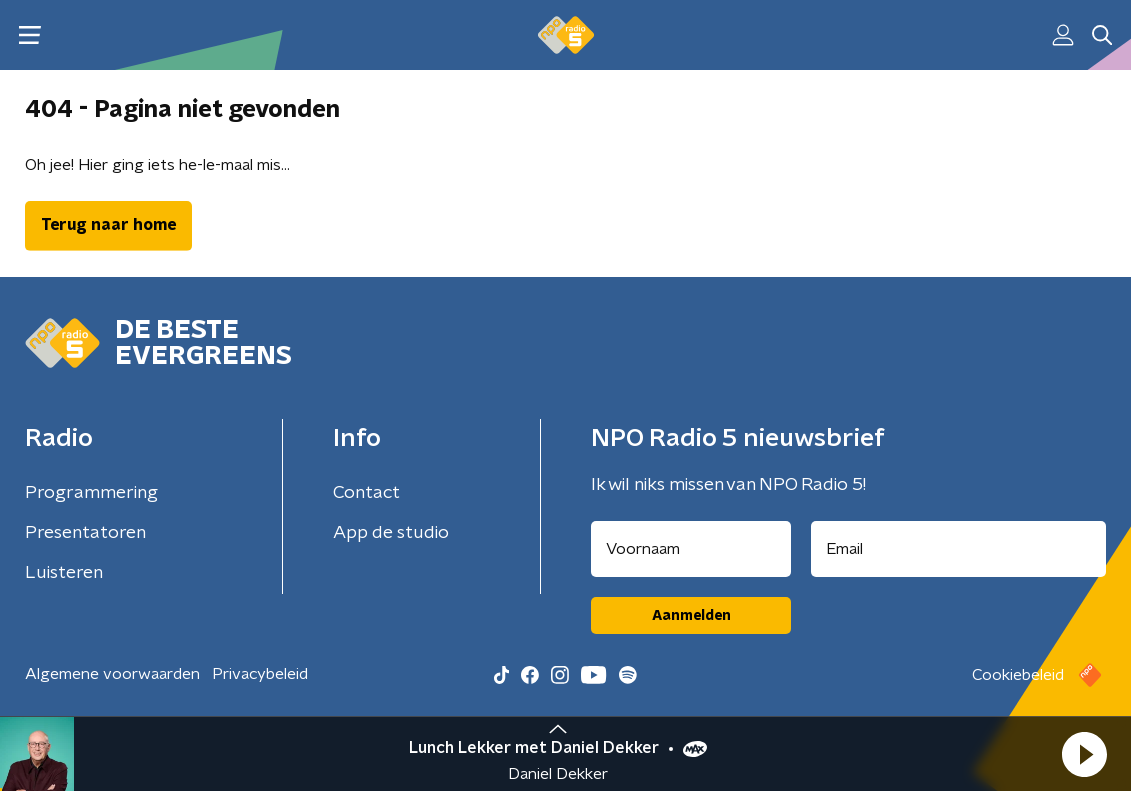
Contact (366, 493)
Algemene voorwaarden (112, 674)
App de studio (391, 533)
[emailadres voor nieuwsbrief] (958, 549)
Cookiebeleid (1018, 675)
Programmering (91, 493)
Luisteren (64, 573)
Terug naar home (108, 225)
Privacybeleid (260, 674)
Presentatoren (85, 533)
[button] (1084, 754)
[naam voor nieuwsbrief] (691, 549)
